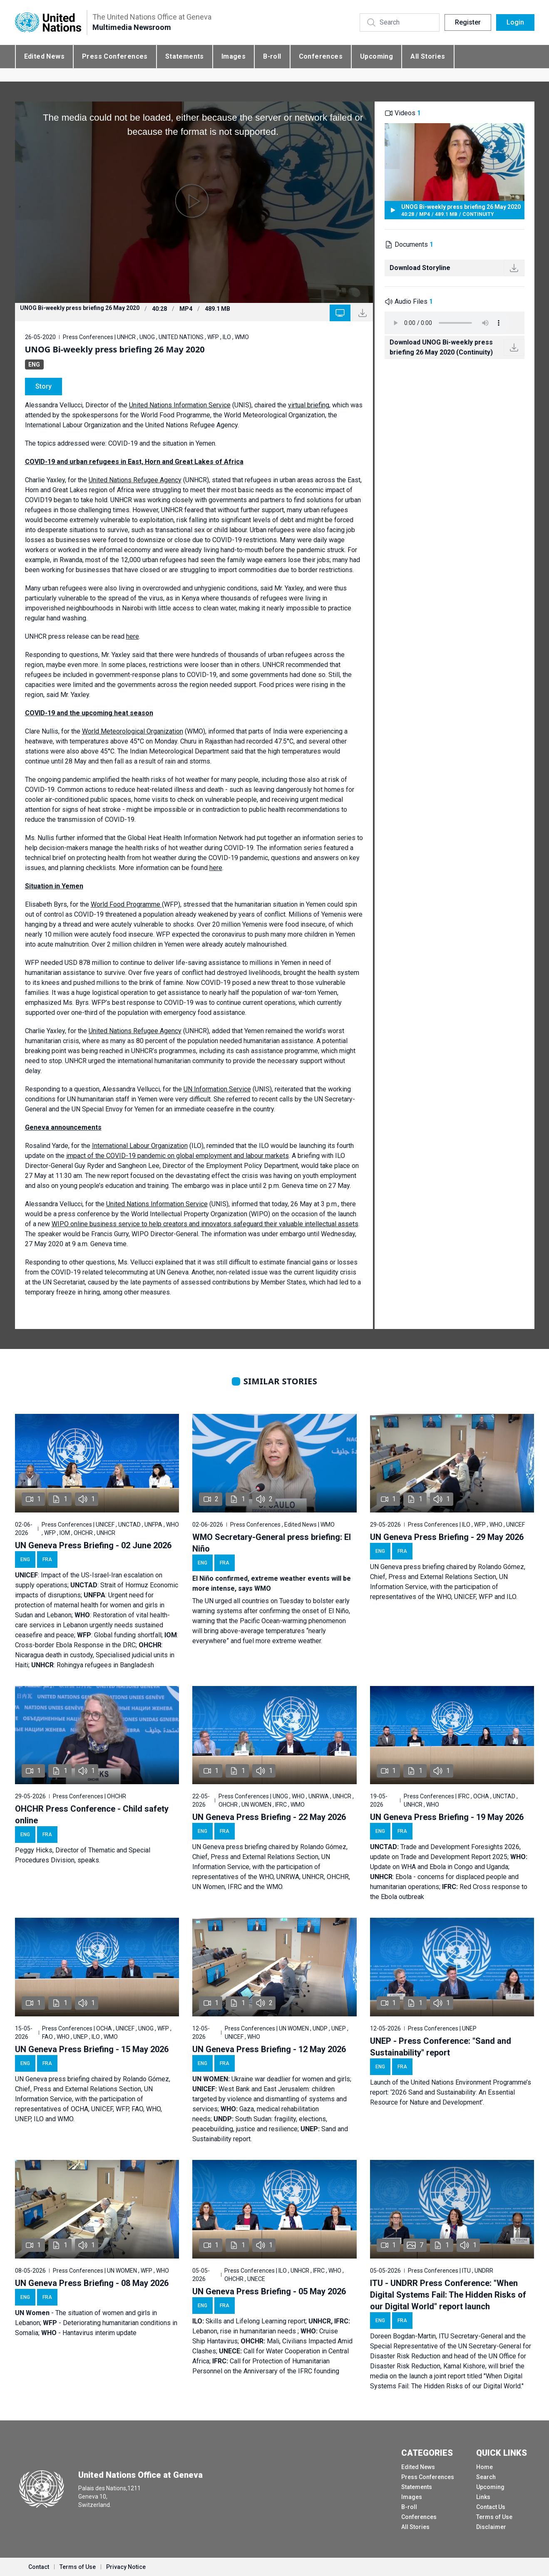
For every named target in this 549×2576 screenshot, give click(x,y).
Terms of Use (494, 2517)
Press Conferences (115, 56)
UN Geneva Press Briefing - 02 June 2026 (93, 1545)
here (132, 636)
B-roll (272, 56)
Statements (184, 56)
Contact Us (490, 2507)
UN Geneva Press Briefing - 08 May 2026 (92, 2283)
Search (486, 2477)
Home (484, 2467)
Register (468, 22)
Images (233, 56)
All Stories (427, 56)
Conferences (321, 56)
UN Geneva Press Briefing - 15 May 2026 (92, 2049)
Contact (38, 2567)
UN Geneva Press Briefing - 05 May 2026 (269, 2291)
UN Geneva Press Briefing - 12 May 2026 (269, 2049)
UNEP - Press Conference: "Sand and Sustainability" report (440, 2047)
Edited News (44, 56)
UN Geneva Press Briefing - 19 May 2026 (447, 1817)
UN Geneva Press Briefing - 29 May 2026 (447, 1537)
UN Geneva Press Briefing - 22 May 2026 (269, 1817)
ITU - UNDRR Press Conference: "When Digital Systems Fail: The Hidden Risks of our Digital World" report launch (448, 2294)
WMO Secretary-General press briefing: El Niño (271, 1543)
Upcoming (376, 56)
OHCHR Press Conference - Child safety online (92, 1814)
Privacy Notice (126, 2567)
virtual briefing (308, 405)
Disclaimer (491, 2527)
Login (515, 22)
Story (43, 386)
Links (483, 2497)
